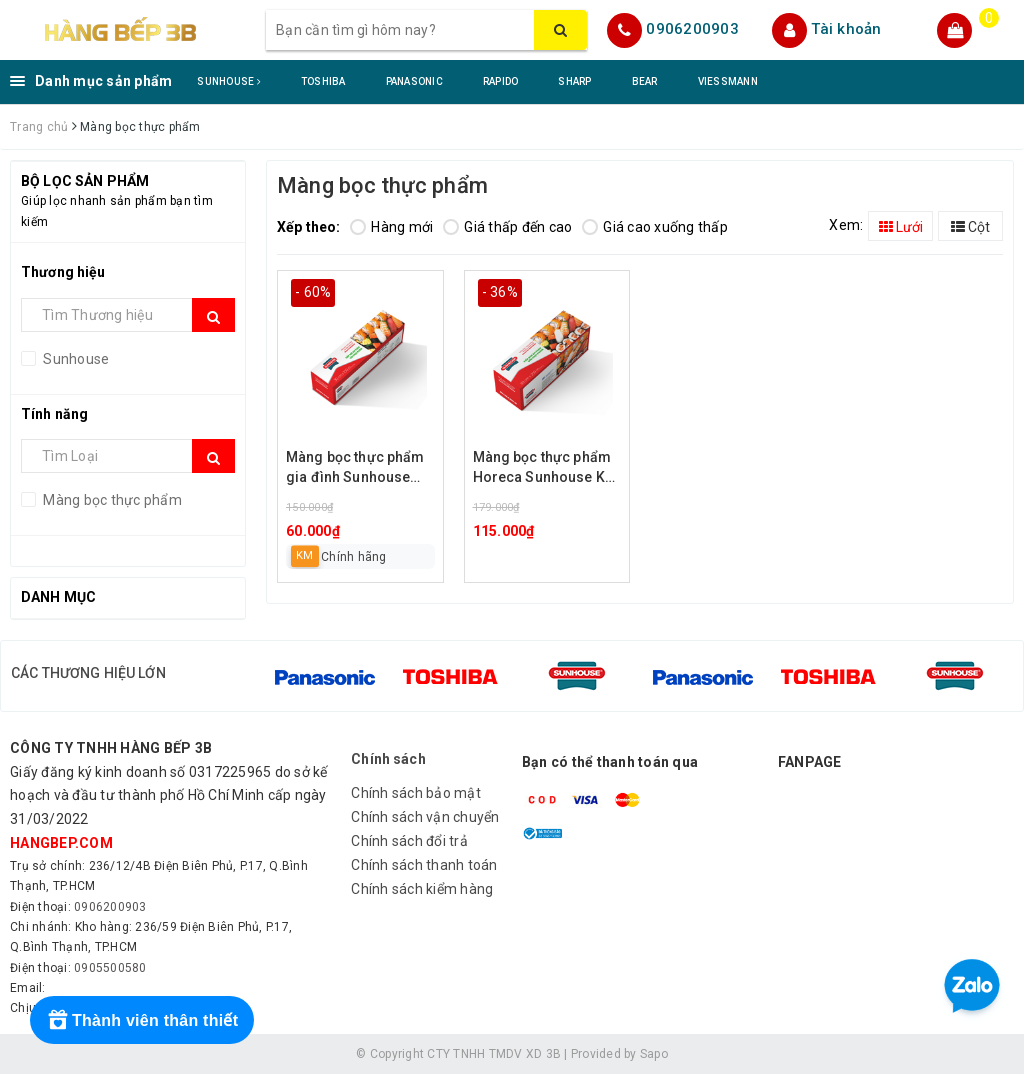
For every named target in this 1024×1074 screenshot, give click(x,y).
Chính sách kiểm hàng (422, 889)
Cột (970, 227)
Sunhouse (74, 359)
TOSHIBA (323, 81)
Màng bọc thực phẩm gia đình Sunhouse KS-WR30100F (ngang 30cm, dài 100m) (359, 468)
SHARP (574, 81)
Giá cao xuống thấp (655, 227)
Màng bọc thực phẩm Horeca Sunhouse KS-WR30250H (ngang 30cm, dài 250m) (547, 468)
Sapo (654, 1054)
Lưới (901, 227)
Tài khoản (846, 29)
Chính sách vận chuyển (425, 817)
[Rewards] (142, 1020)
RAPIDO (501, 81)
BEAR (645, 81)
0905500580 (110, 968)
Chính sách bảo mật (416, 793)
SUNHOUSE (229, 81)
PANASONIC (414, 81)
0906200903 (692, 29)
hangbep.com (61, 843)
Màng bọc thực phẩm (111, 500)
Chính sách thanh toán (424, 865)
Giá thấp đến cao (507, 227)
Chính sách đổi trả (409, 841)
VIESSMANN (728, 81)
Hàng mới (391, 227)
